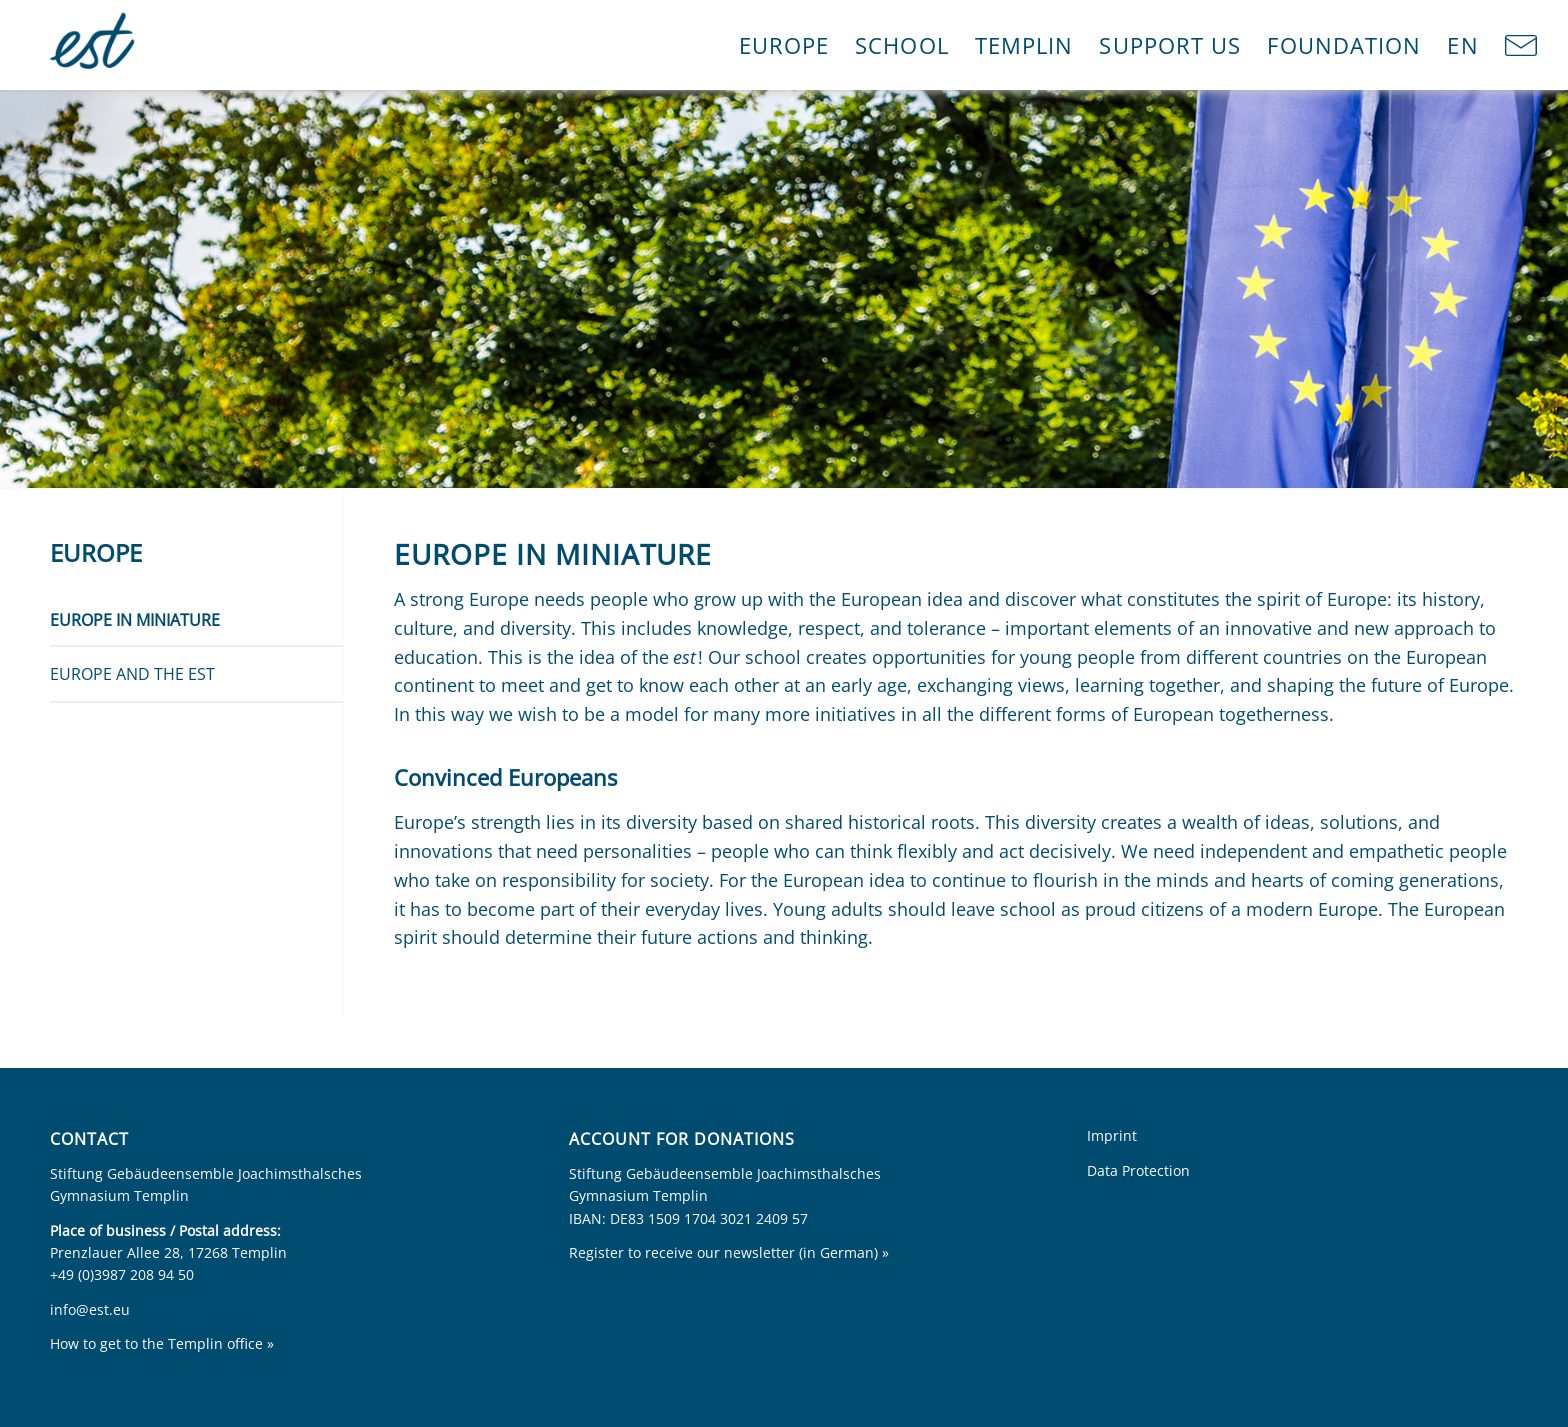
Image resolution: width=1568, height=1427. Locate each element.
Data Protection (1138, 1170)
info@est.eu (90, 1309)
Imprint (1112, 1135)
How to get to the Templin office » (162, 1343)
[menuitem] (784, 45)
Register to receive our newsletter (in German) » (729, 1252)
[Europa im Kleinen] (94, 45)
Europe (96, 552)
